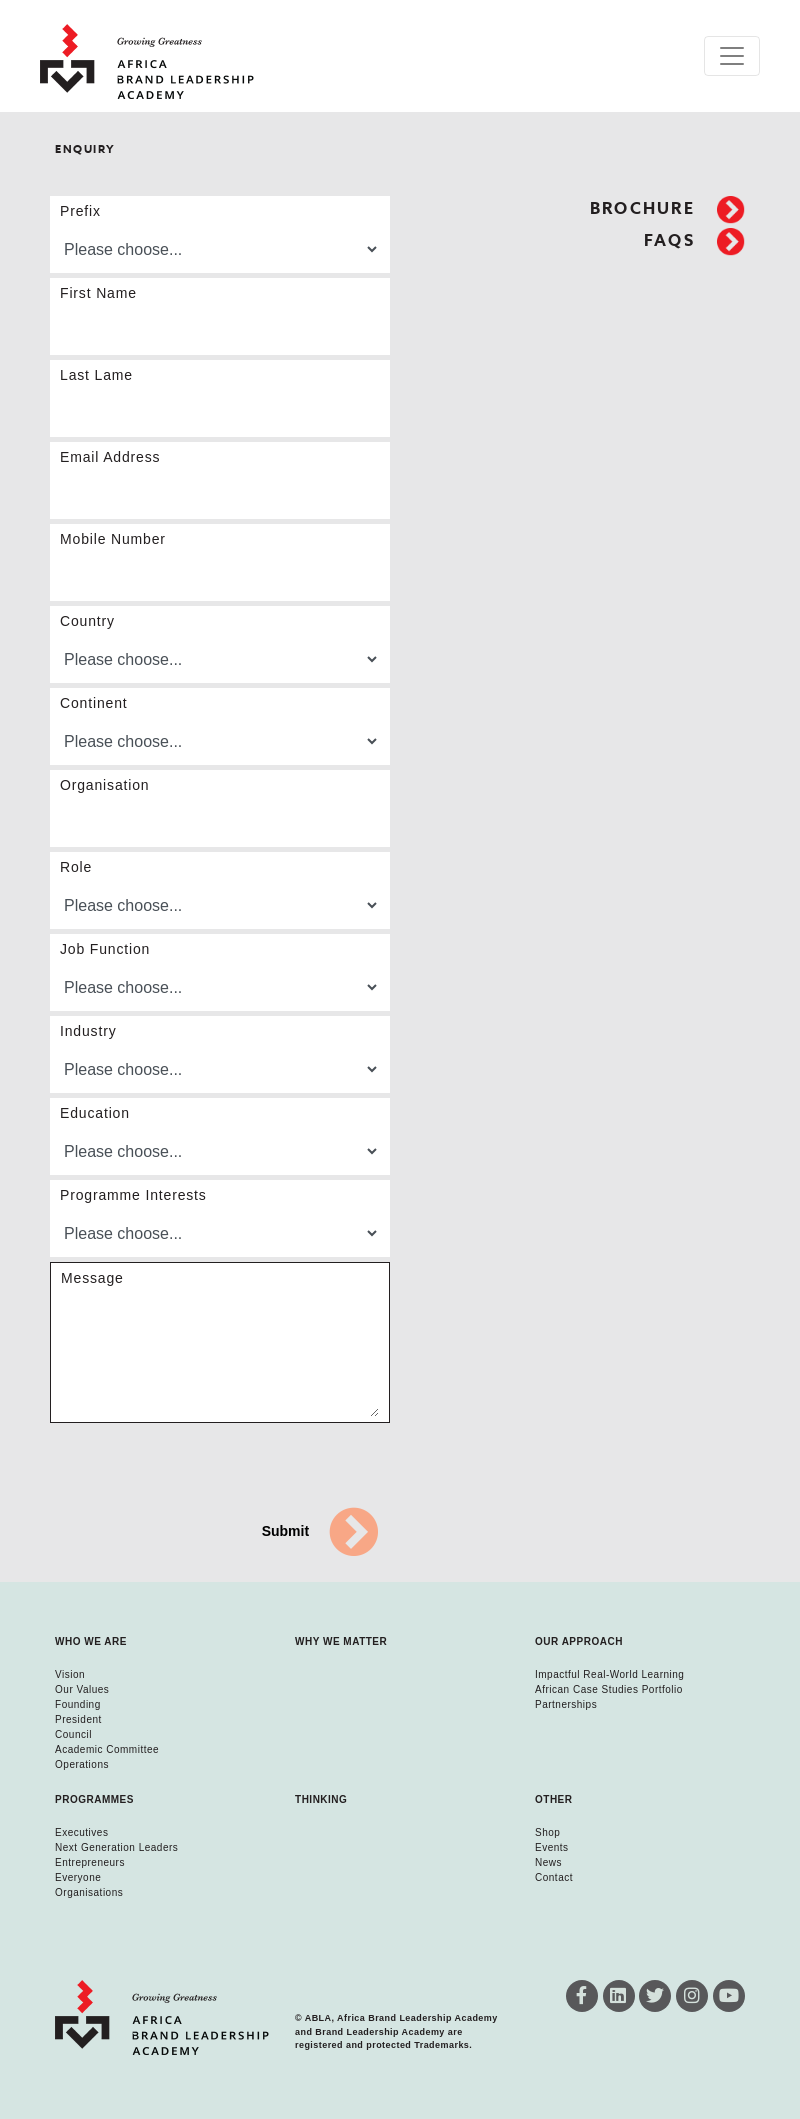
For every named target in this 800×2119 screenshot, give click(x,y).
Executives (81, 1832)
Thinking (321, 1799)
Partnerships (566, 1704)
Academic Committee (107, 1749)
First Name (98, 293)
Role (76, 867)
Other (554, 1799)
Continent (94, 703)
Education (95, 1113)
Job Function (105, 949)
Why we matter (341, 1641)
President (78, 1719)
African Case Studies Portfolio (609, 1689)
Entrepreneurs (90, 1862)
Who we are (91, 1641)
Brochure (667, 208)
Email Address (110, 457)
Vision (70, 1674)
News (548, 1862)
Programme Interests (133, 1195)
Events (552, 1847)
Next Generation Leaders (116, 1847)
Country (87, 621)
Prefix (80, 211)
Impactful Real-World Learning (609, 1674)
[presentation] (202, 1467)
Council (73, 1734)
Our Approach (579, 1641)
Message (92, 1278)
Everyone (78, 1877)
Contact (554, 1877)
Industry (88, 1031)
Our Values (82, 1689)
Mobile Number (113, 539)
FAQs (694, 240)
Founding (78, 1704)
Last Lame (96, 375)
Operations (82, 1764)
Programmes (94, 1799)
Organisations (89, 1892)
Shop (547, 1832)
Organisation (104, 785)
